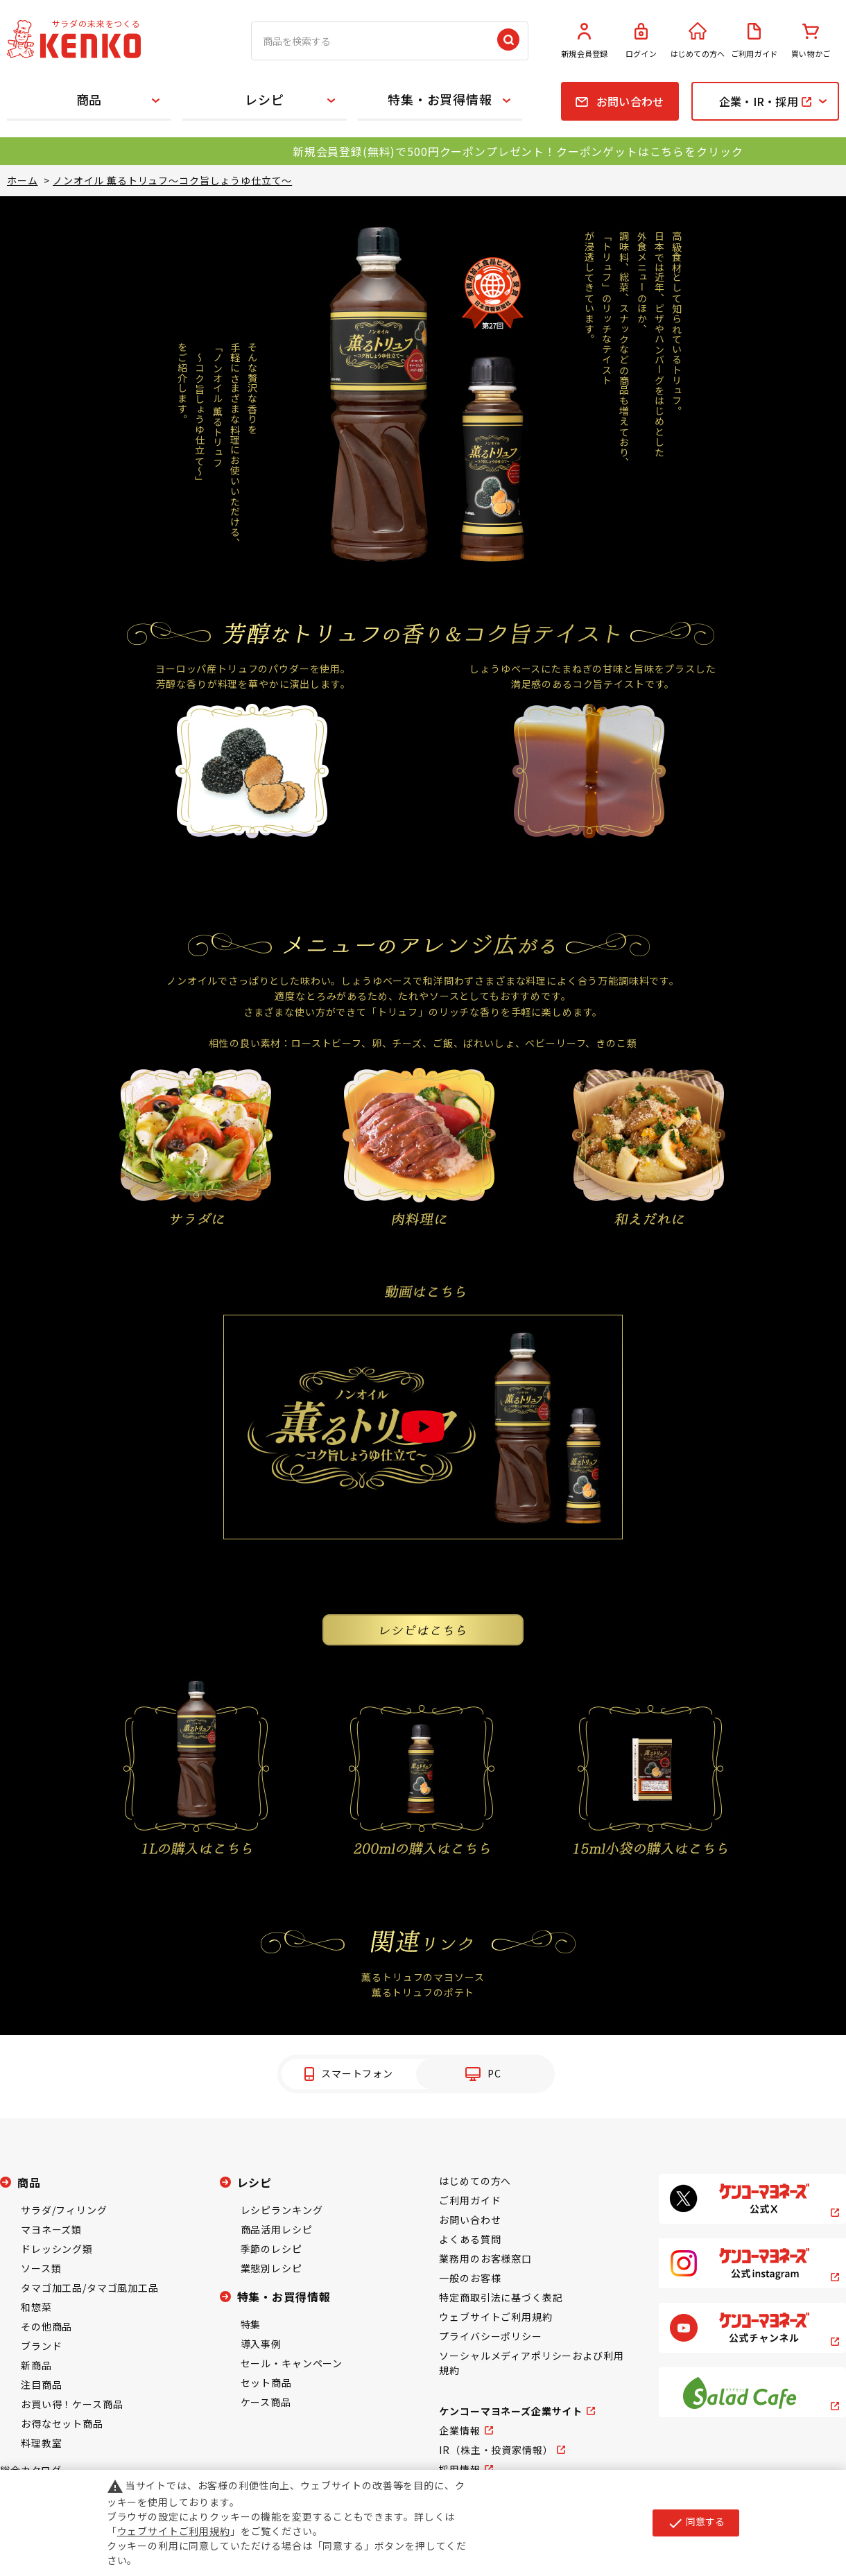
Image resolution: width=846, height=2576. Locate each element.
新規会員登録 (584, 41)
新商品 (36, 2365)
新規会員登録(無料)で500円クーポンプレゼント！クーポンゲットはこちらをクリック (518, 151)
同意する (696, 2522)
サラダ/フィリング (64, 2210)
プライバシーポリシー (490, 2336)
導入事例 (261, 2344)
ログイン (641, 41)
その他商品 (46, 2326)
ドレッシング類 (57, 2249)
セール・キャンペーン (292, 2363)
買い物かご (810, 41)
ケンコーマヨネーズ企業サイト (510, 2411)
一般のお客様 (470, 2278)
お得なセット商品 (62, 2423)
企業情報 (459, 2430)
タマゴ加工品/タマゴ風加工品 (90, 2287)
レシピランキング (282, 2210)
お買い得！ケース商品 (72, 2404)
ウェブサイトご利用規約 (495, 2317)
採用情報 (459, 2469)
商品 (89, 99)
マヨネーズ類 (51, 2229)
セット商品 (266, 2382)
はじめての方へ (697, 41)
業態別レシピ (271, 2268)
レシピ (264, 99)
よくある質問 (470, 2239)
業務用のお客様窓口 (485, 2258)
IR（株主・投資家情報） (496, 2450)
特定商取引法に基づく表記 (500, 2297)
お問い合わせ (470, 2220)
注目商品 (41, 2385)
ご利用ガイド (754, 41)
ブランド (41, 2346)
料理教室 (41, 2443)
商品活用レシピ (277, 2229)
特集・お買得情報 (440, 99)
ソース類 (41, 2268)
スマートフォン (357, 2073)
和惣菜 (36, 2307)
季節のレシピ (271, 2249)
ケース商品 (266, 2402)
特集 (251, 2324)
